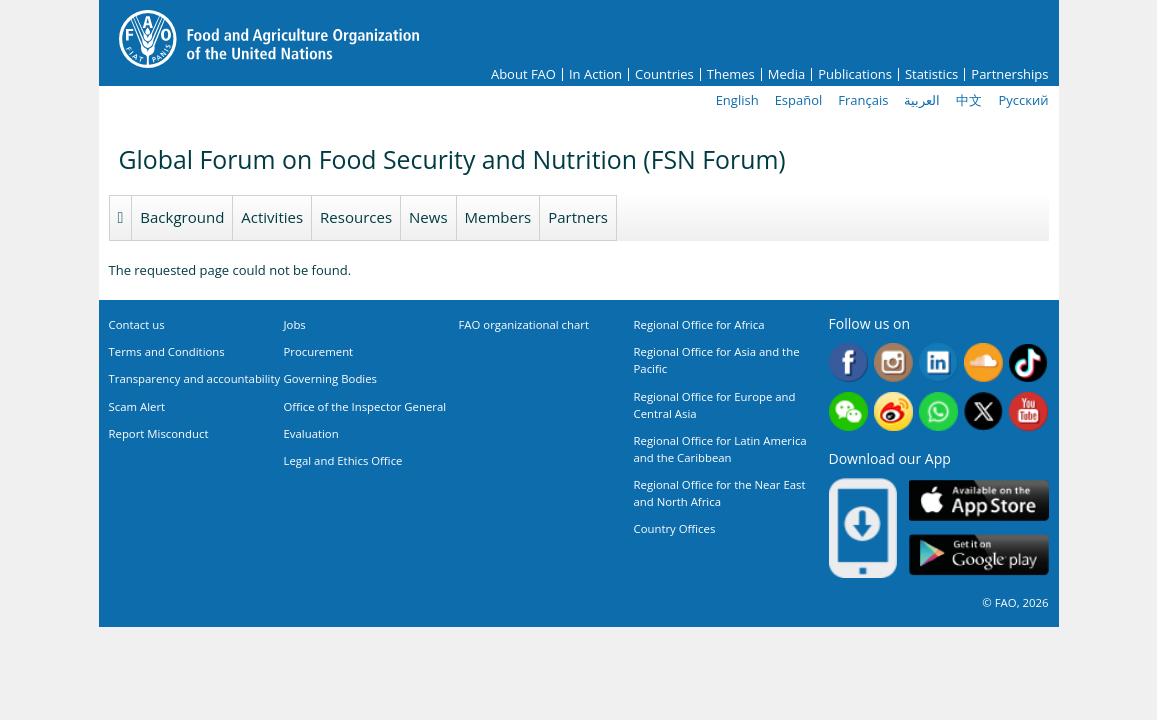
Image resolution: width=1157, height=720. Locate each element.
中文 (969, 100)
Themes (731, 74)
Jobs (295, 324)
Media (786, 74)
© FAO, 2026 (1015, 602)
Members (498, 217)
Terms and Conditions (167, 351)
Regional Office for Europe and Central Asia (715, 405)
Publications (855, 74)
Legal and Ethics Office (343, 460)
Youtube (1028, 411)
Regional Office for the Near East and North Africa (720, 493)
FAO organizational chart (524, 324)
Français (863, 100)
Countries (664, 74)
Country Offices (675, 528)
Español (799, 100)
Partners (578, 217)
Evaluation (311, 433)
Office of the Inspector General (365, 406)
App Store (979, 500)
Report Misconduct (159, 433)
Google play (979, 555)
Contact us (137, 324)
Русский (1023, 100)
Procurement (319, 351)
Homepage (121, 218)
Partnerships (1009, 74)
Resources (356, 217)
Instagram (893, 362)
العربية (922, 100)
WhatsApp (938, 411)
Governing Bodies (331, 378)
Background (182, 217)
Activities (272, 217)
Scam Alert (137, 406)
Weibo (893, 411)
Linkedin (938, 362)
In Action (595, 74)
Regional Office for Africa (699, 324)
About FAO (523, 74)
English (737, 100)
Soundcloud (983, 362)
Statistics (931, 74)
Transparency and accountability (195, 378)
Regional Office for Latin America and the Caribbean (720, 449)
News (428, 217)
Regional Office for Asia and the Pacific (717, 360)
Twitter (983, 411)
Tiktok (1028, 362)
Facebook (848, 362)
